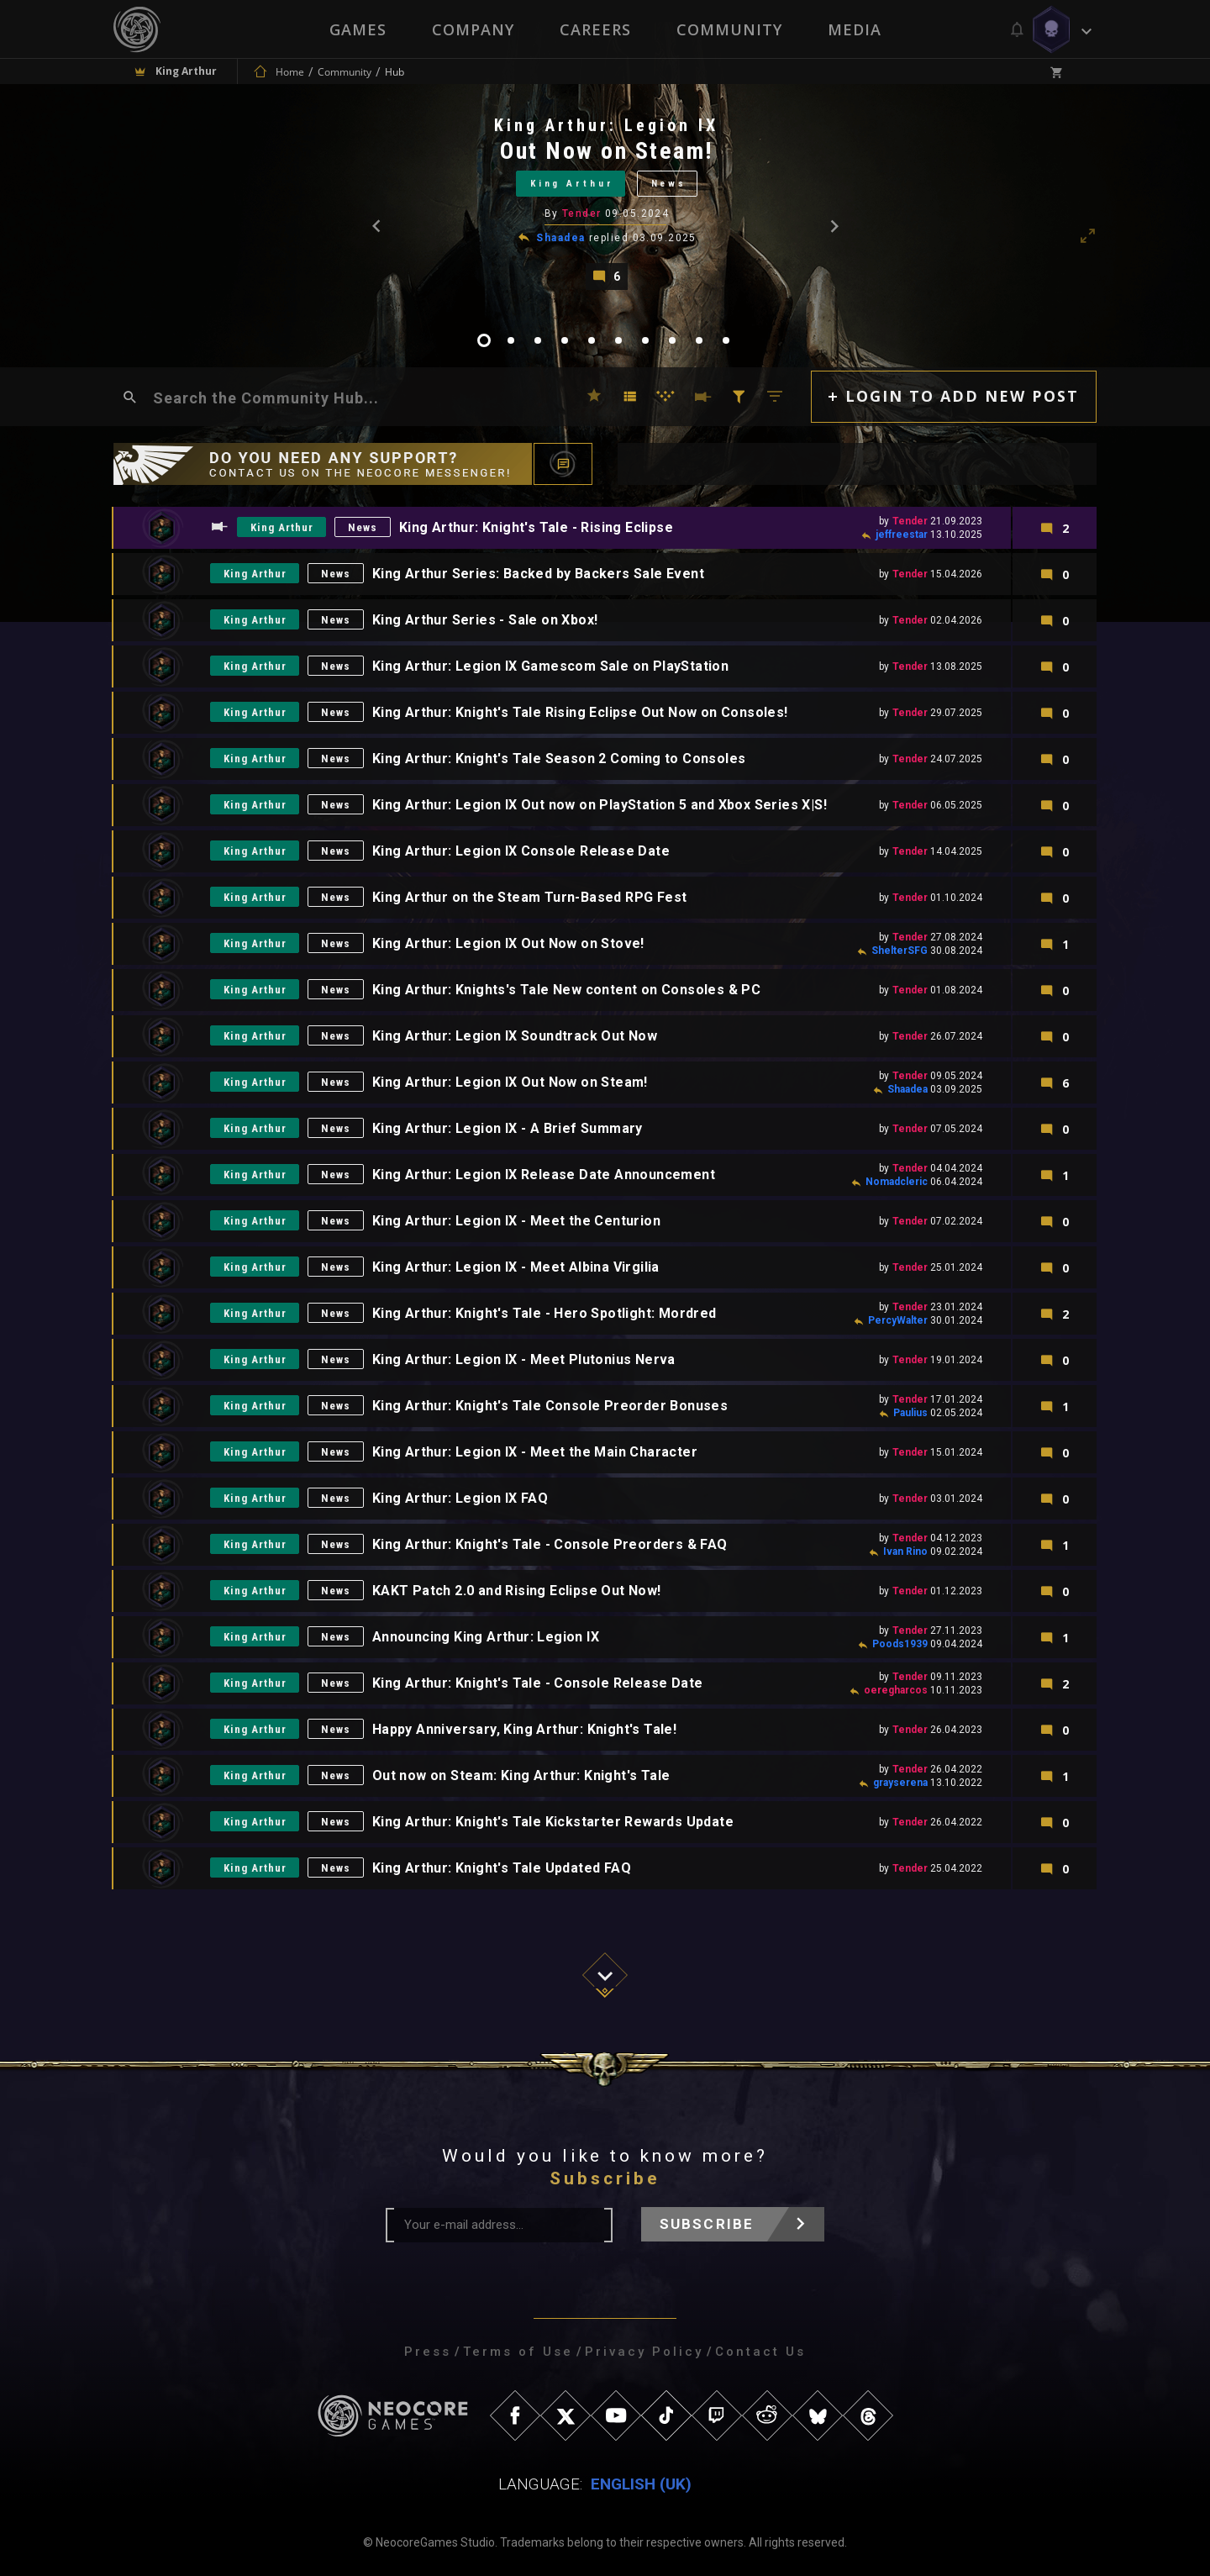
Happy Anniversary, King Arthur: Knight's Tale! (525, 1730)
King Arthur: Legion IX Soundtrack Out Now (515, 1037)
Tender (582, 213)
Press (427, 2351)
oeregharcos (896, 1690)
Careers (595, 29)
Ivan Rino (905, 1551)
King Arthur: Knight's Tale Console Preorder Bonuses (551, 1406)
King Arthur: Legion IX (606, 125)
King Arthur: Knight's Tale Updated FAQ (502, 1869)
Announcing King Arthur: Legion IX (486, 1638)
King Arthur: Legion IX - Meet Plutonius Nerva (524, 1360)
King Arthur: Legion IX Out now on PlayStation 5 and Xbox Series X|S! (600, 806)
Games (358, 29)
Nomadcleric (896, 1182)
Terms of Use (518, 2351)
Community (729, 29)
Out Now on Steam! (606, 151)
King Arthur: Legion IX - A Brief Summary (508, 1129)
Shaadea (560, 238)
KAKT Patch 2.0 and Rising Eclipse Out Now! (517, 1591)
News (669, 183)
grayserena (900, 1782)
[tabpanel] (605, 202)
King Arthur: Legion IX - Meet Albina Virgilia (516, 1268)
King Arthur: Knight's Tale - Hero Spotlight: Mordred (545, 1314)
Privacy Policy (644, 2351)
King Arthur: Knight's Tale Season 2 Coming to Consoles (560, 759)
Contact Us (760, 2351)
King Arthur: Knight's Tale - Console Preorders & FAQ (551, 1545)
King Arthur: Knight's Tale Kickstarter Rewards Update (553, 1823)
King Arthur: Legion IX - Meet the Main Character (535, 1453)
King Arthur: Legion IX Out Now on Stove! (509, 944)
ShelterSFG (899, 950)
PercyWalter (898, 1320)
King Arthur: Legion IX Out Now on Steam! (511, 1083)
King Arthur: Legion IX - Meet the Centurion (517, 1222)
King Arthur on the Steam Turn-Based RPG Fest (530, 898)
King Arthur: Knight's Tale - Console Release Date (538, 1684)
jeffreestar (902, 534)
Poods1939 (900, 1644)
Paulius (910, 1413)
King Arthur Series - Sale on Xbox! (486, 621)
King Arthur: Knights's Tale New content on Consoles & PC (567, 990)
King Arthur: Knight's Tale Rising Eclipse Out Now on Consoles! (581, 713)
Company (473, 29)
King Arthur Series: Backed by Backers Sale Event (539, 574)
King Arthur (571, 183)
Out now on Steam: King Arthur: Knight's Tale (522, 1776)
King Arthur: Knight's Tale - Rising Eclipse (537, 528)
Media (854, 29)
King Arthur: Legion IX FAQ (461, 1499)
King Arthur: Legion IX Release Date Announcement (544, 1175)
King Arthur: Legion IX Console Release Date (522, 852)
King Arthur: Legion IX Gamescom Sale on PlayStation (551, 667)
